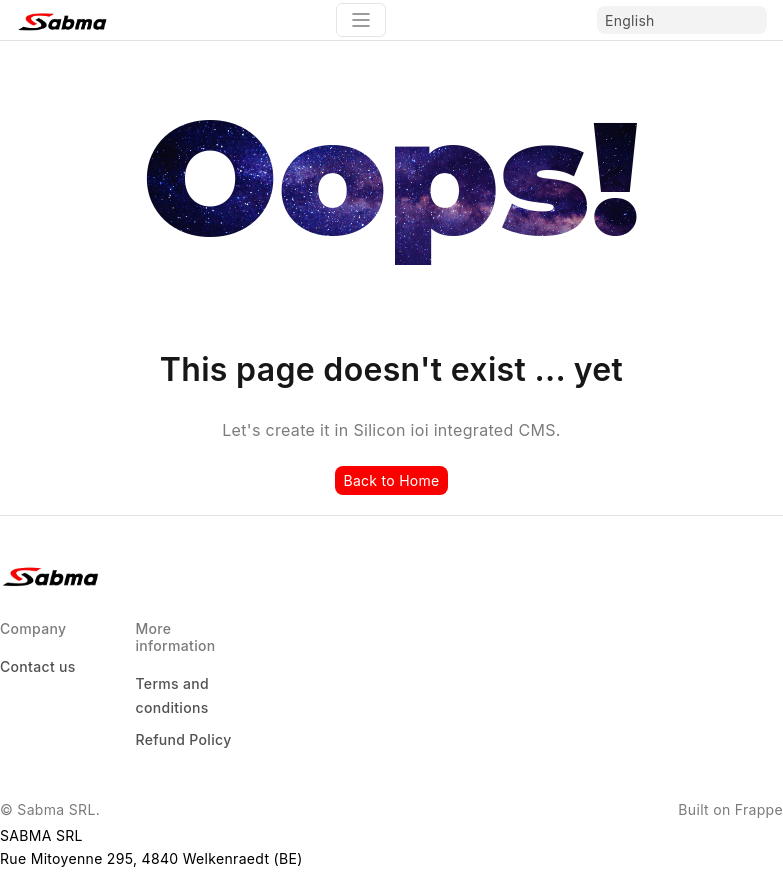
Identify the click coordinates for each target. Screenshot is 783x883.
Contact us (38, 666)
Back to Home (391, 480)
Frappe (759, 809)
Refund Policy (183, 739)
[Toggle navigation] (361, 20)
